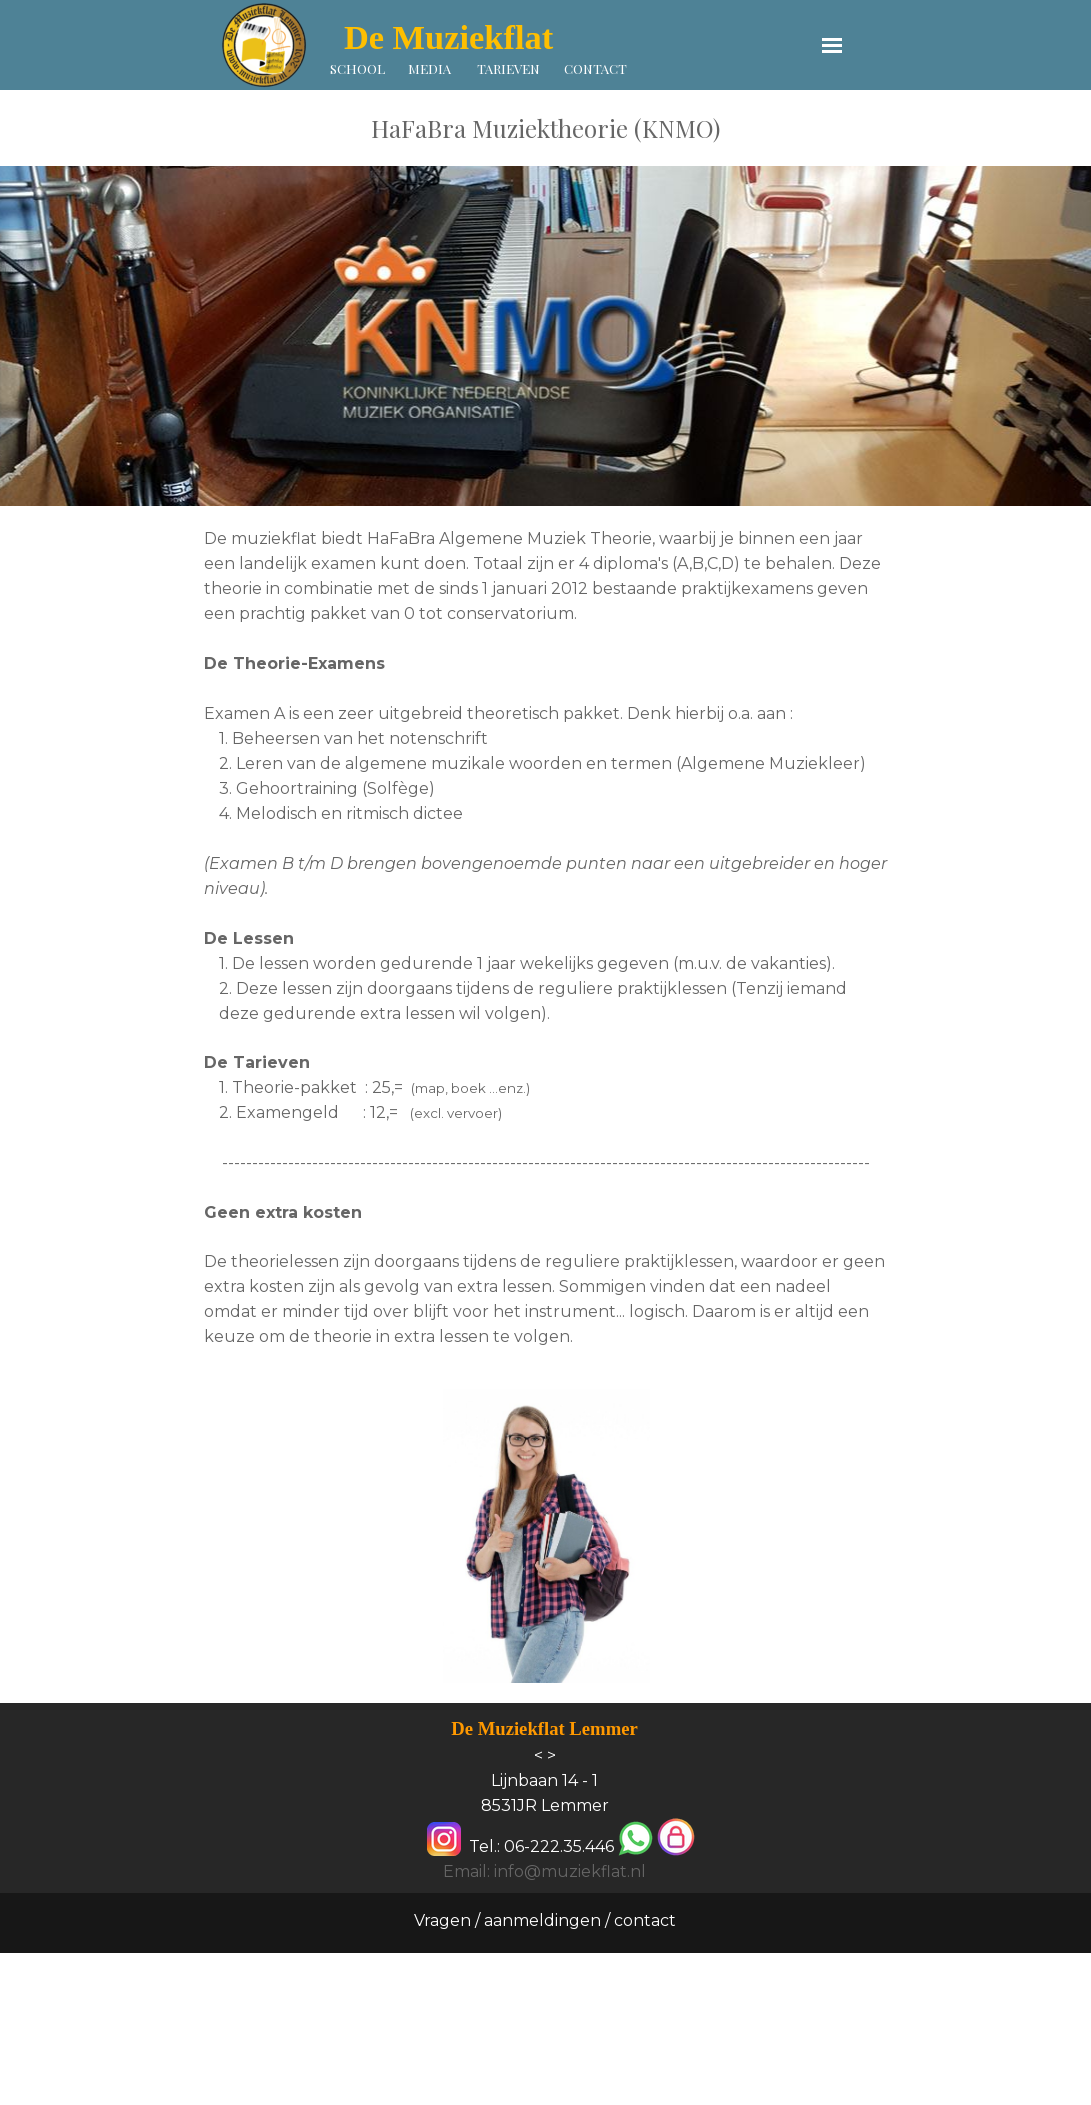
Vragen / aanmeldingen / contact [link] (545, 1920)
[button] (635, 1839)
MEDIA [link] (429, 68)
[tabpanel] (545, 128)
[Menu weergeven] (832, 45)
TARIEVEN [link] (508, 68)
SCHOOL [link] (357, 68)
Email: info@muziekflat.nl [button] (544, 1871)
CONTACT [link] (595, 68)
